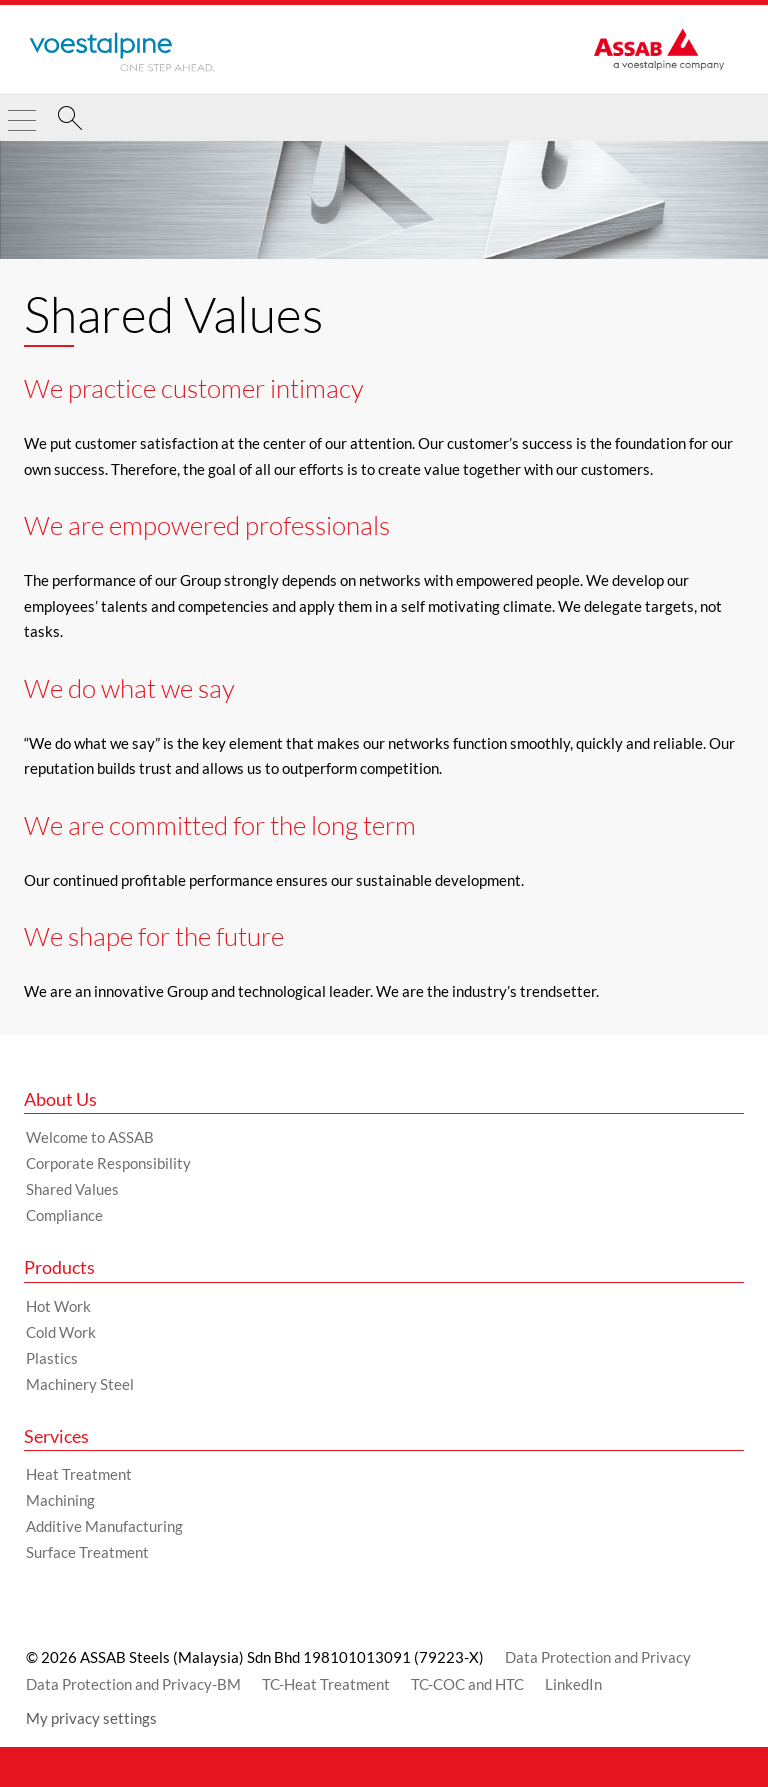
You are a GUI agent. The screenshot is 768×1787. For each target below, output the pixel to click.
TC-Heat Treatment (326, 1684)
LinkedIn (573, 1684)
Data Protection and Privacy (598, 1657)
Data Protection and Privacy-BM (133, 1684)
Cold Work (61, 1332)
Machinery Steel (80, 1384)
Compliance (64, 1215)
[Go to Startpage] (122, 52)
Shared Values (72, 1189)
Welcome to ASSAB (90, 1137)
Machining (60, 1500)
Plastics (52, 1358)
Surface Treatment (87, 1552)
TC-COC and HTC (467, 1684)
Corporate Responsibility (108, 1163)
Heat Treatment (79, 1474)
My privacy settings (91, 1718)
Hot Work (58, 1306)
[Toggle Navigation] (22, 112)
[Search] (70, 121)
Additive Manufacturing (104, 1526)
